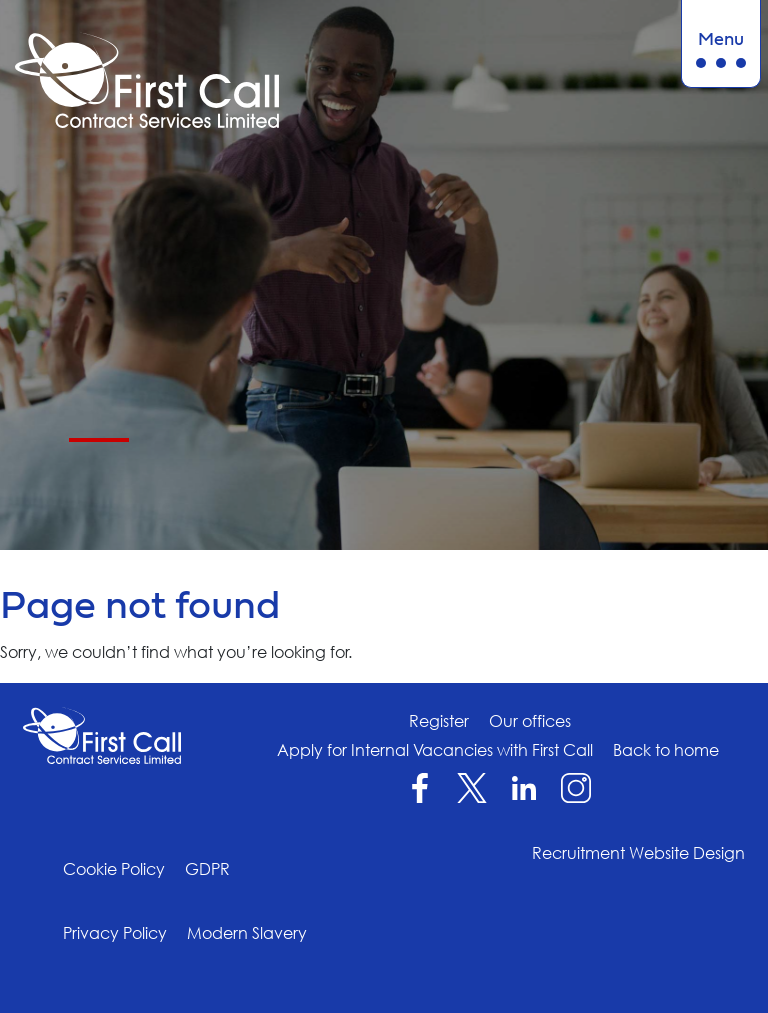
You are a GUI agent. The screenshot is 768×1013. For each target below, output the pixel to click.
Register (439, 721)
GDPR (207, 869)
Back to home (666, 750)
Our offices (530, 721)
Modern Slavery (247, 933)
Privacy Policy (115, 933)
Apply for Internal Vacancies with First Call (435, 750)
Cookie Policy (114, 869)
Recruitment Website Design (638, 853)
